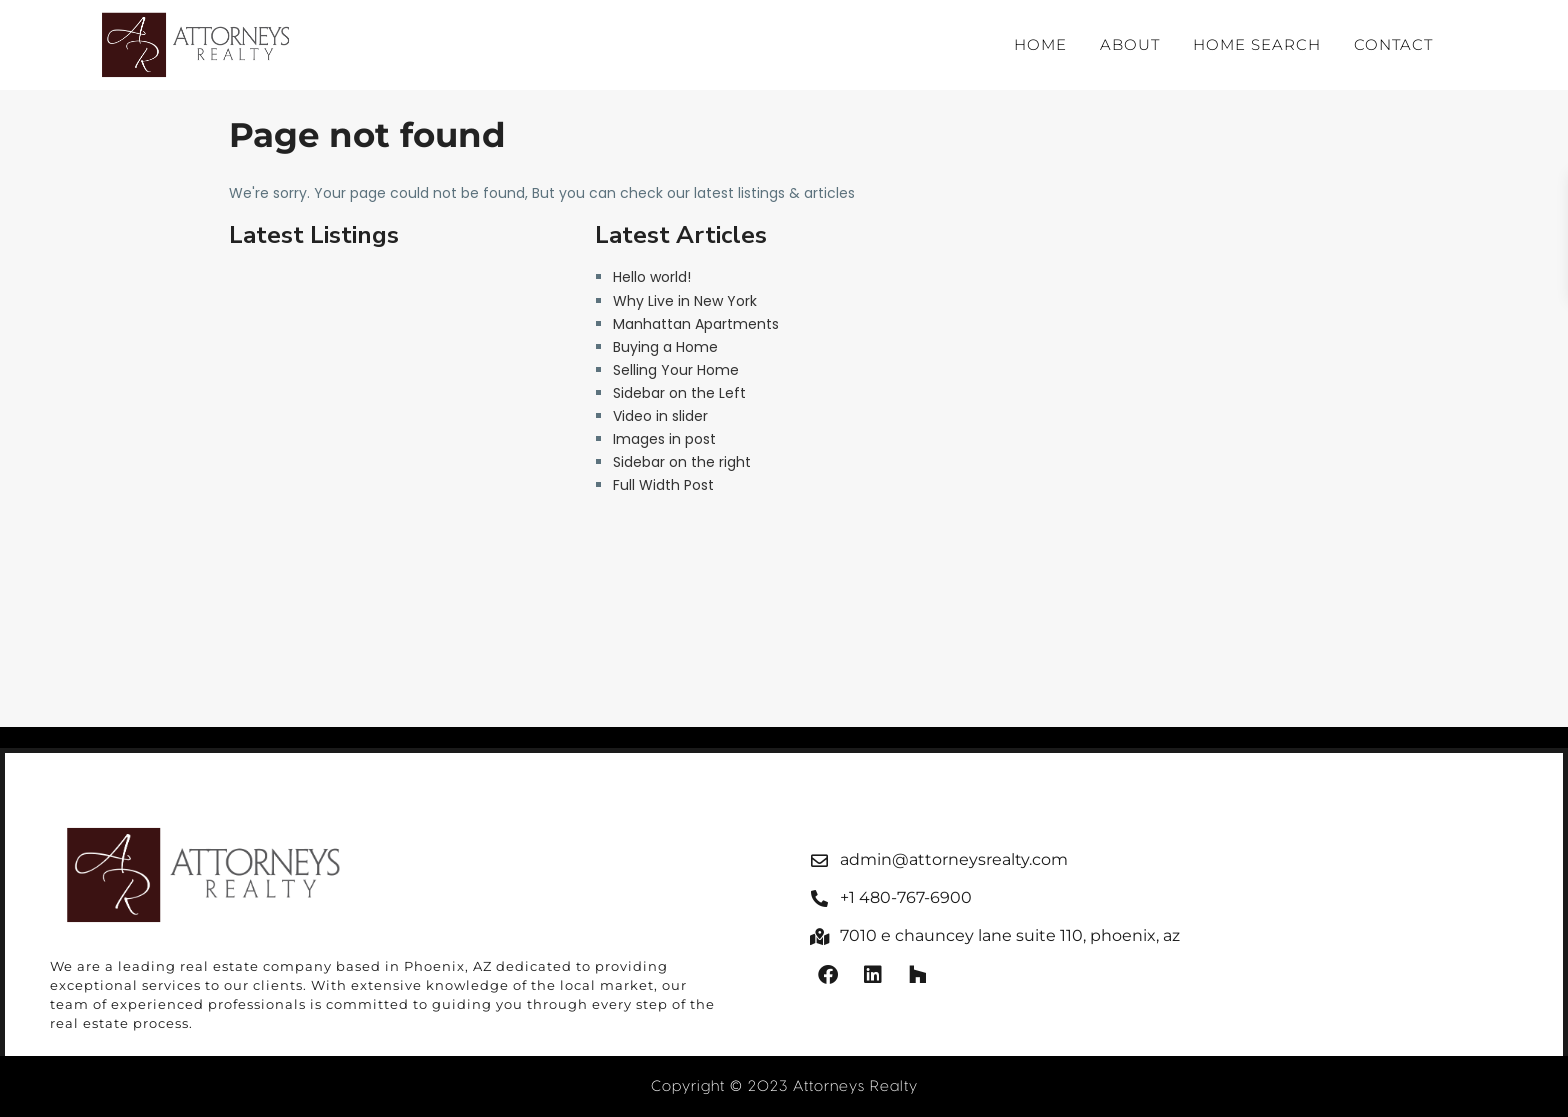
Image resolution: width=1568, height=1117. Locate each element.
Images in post (664, 439)
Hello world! (652, 277)
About (1130, 44)
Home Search (1257, 44)
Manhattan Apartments (696, 324)
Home (1040, 44)
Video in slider (660, 416)
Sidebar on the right (682, 462)
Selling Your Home (676, 370)
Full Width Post (663, 485)
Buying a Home (665, 347)
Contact (1393, 44)
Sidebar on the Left (679, 393)
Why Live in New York (685, 301)
